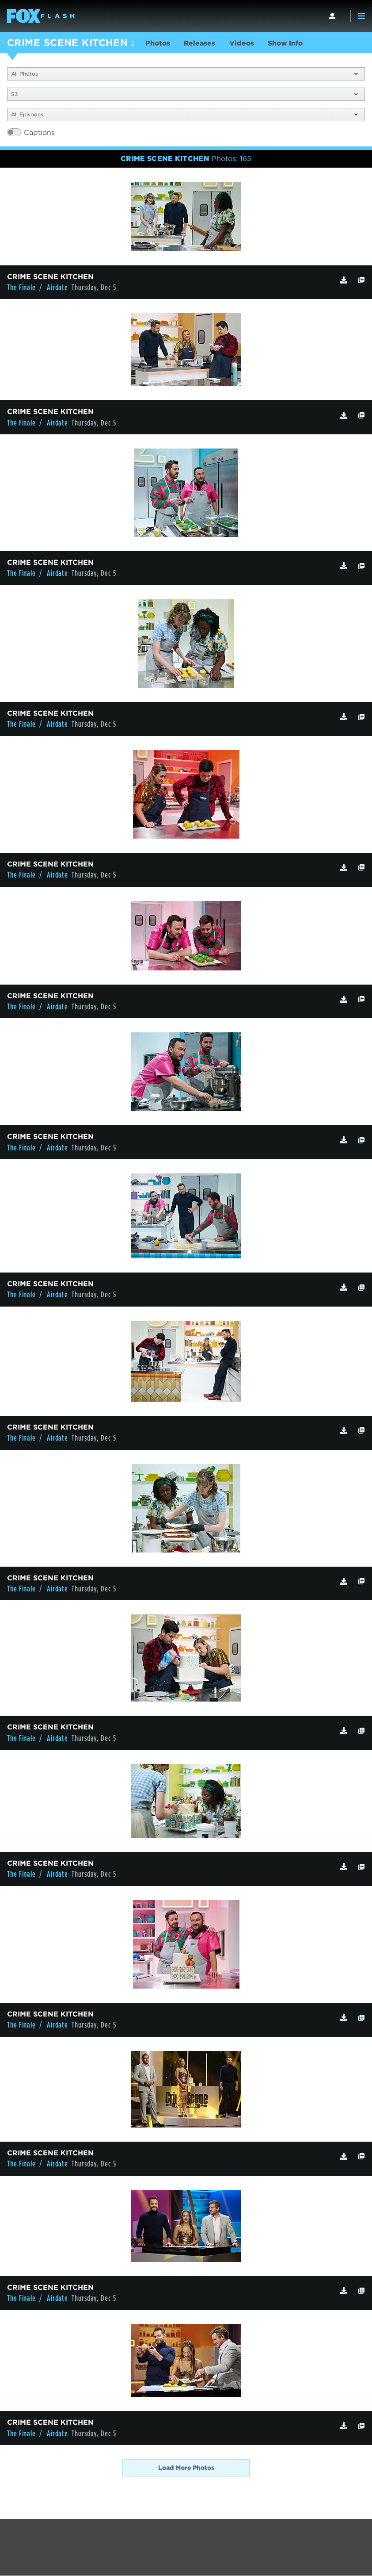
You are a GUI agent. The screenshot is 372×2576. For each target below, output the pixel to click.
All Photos (184, 74)
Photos (158, 43)
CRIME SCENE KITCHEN (67, 42)
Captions (39, 133)
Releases (201, 43)
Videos (244, 43)
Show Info (289, 43)
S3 (184, 94)
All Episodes (184, 114)
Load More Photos (186, 2468)
